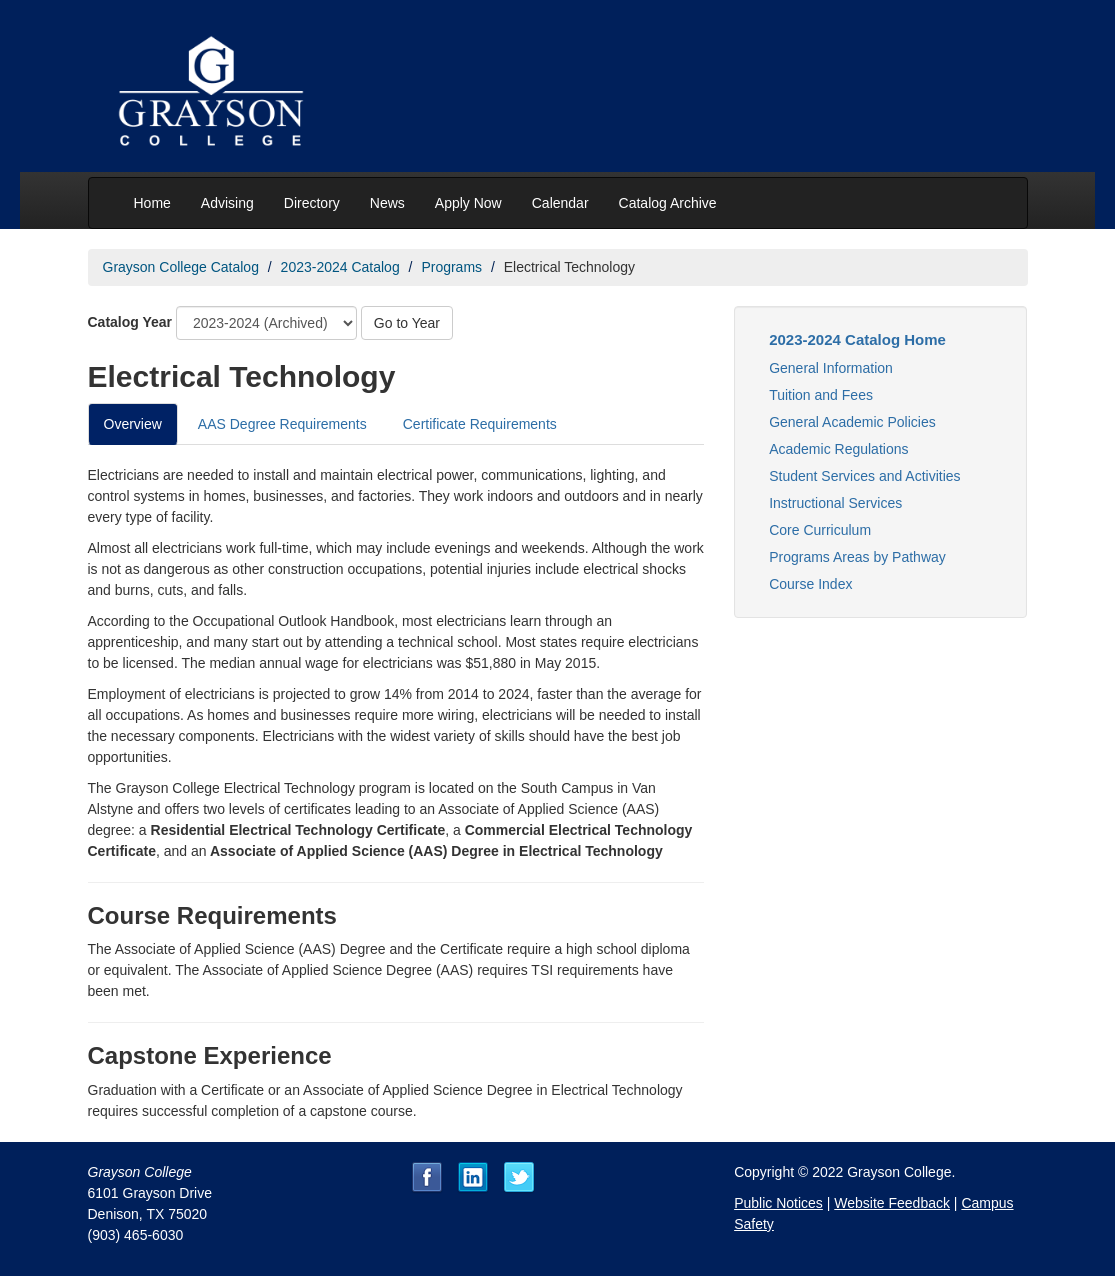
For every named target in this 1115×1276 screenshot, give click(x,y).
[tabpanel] (396, 793)
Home (152, 203)
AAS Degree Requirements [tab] (282, 424)
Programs (451, 267)
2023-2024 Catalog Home (857, 339)
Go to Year (407, 323)
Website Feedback (892, 1203)
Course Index (810, 584)
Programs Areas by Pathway (857, 557)
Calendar (560, 203)
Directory (312, 203)
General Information (831, 368)
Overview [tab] (133, 424)
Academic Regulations (838, 449)
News (387, 203)
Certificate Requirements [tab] (480, 424)
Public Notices (778, 1203)
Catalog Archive (668, 203)
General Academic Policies (852, 422)
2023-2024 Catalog (340, 267)
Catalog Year (130, 322)
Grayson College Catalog (181, 267)
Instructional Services (835, 503)
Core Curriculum (820, 530)
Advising (227, 203)
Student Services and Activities (864, 476)
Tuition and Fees (821, 395)
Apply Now (468, 203)
